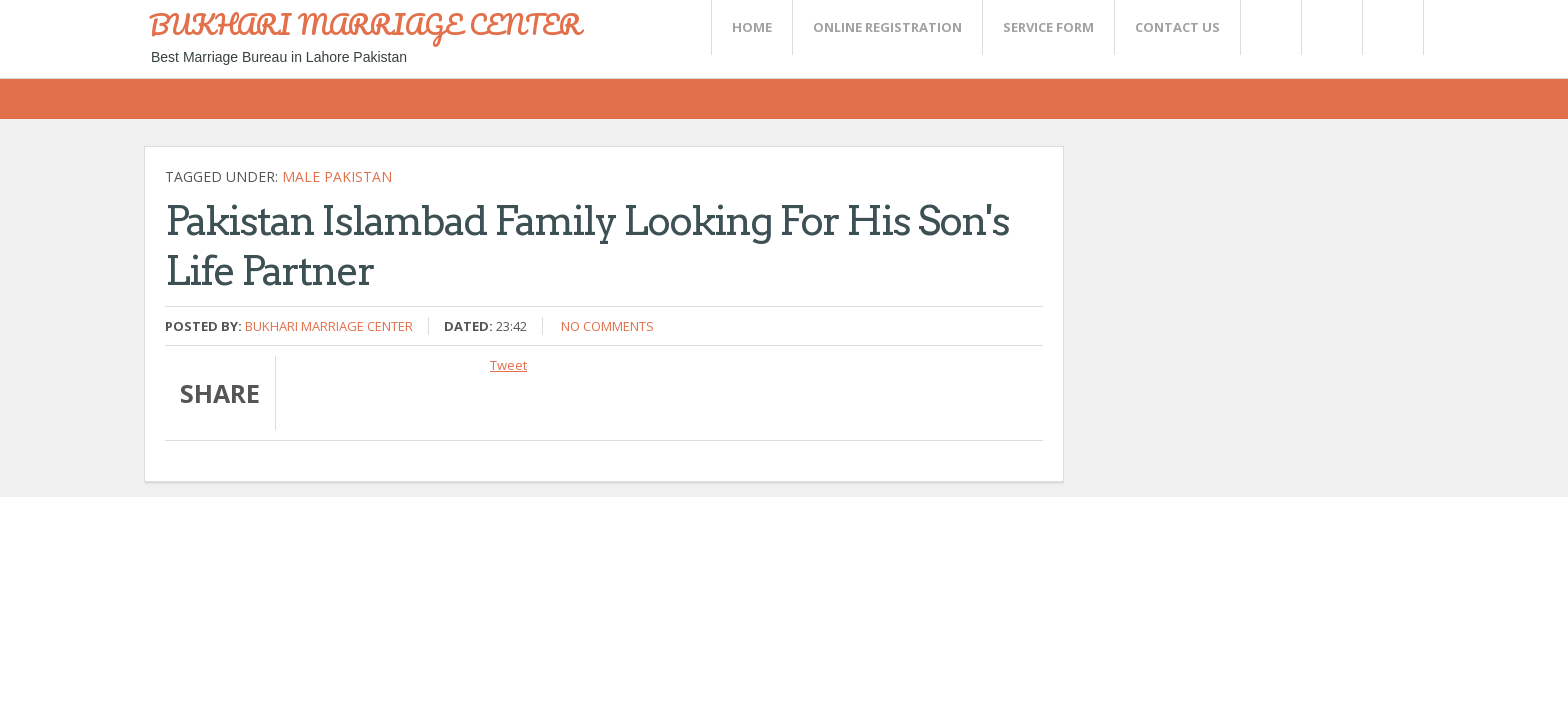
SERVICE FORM (1048, 27)
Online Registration (887, 27)
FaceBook (1389, 27)
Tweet (508, 365)
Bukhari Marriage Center (329, 326)
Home (752, 27)
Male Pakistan (337, 176)
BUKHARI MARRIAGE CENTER (365, 24)
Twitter (1270, 27)
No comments (607, 326)
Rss (1331, 27)
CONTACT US (1177, 27)
